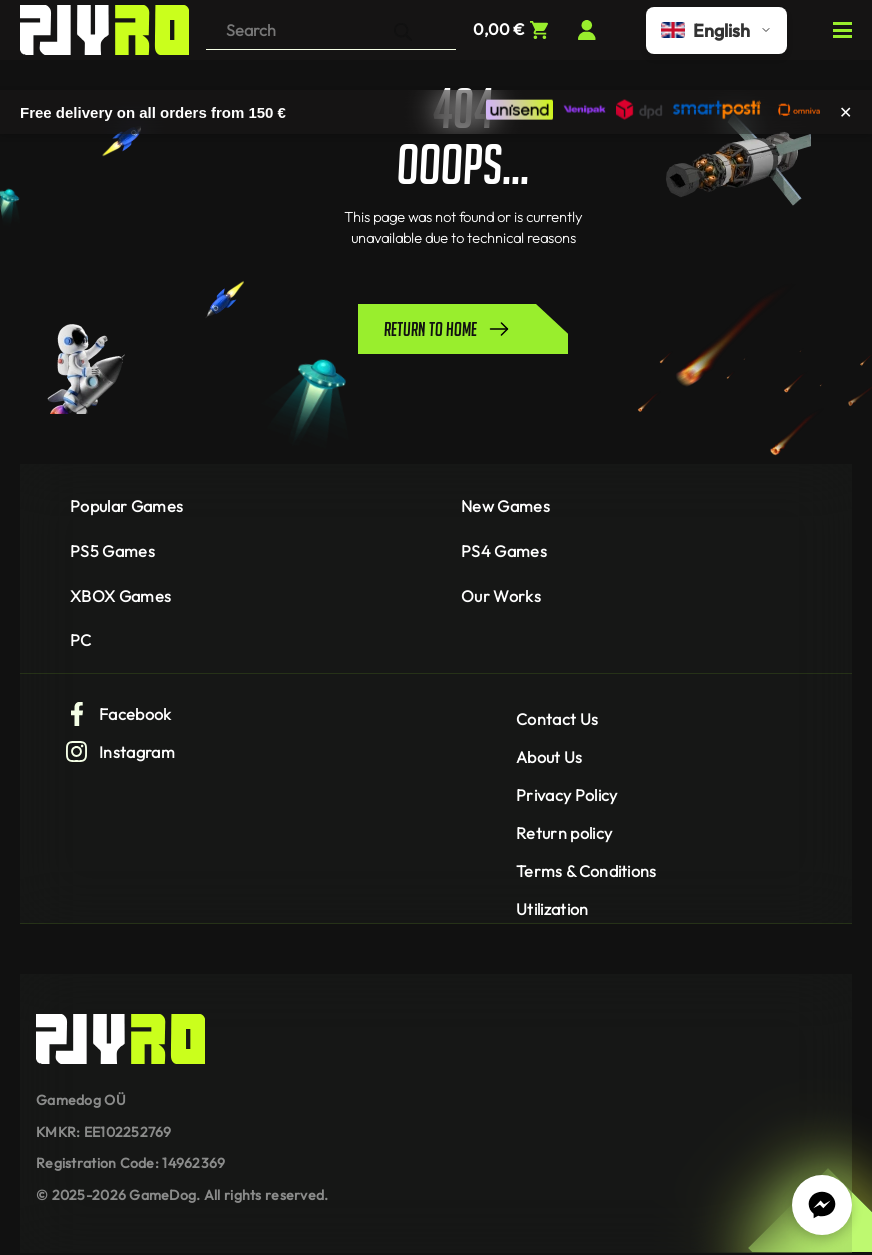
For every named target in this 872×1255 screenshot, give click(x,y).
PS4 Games (504, 551)
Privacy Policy (566, 795)
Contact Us (557, 719)
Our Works (501, 596)
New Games (505, 506)
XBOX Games (120, 596)
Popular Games (126, 506)
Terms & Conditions (586, 871)
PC (81, 640)
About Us (549, 757)
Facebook (118, 714)
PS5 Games (112, 551)
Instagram (120, 752)
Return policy (564, 833)
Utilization (552, 909)
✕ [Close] (845, 111)
